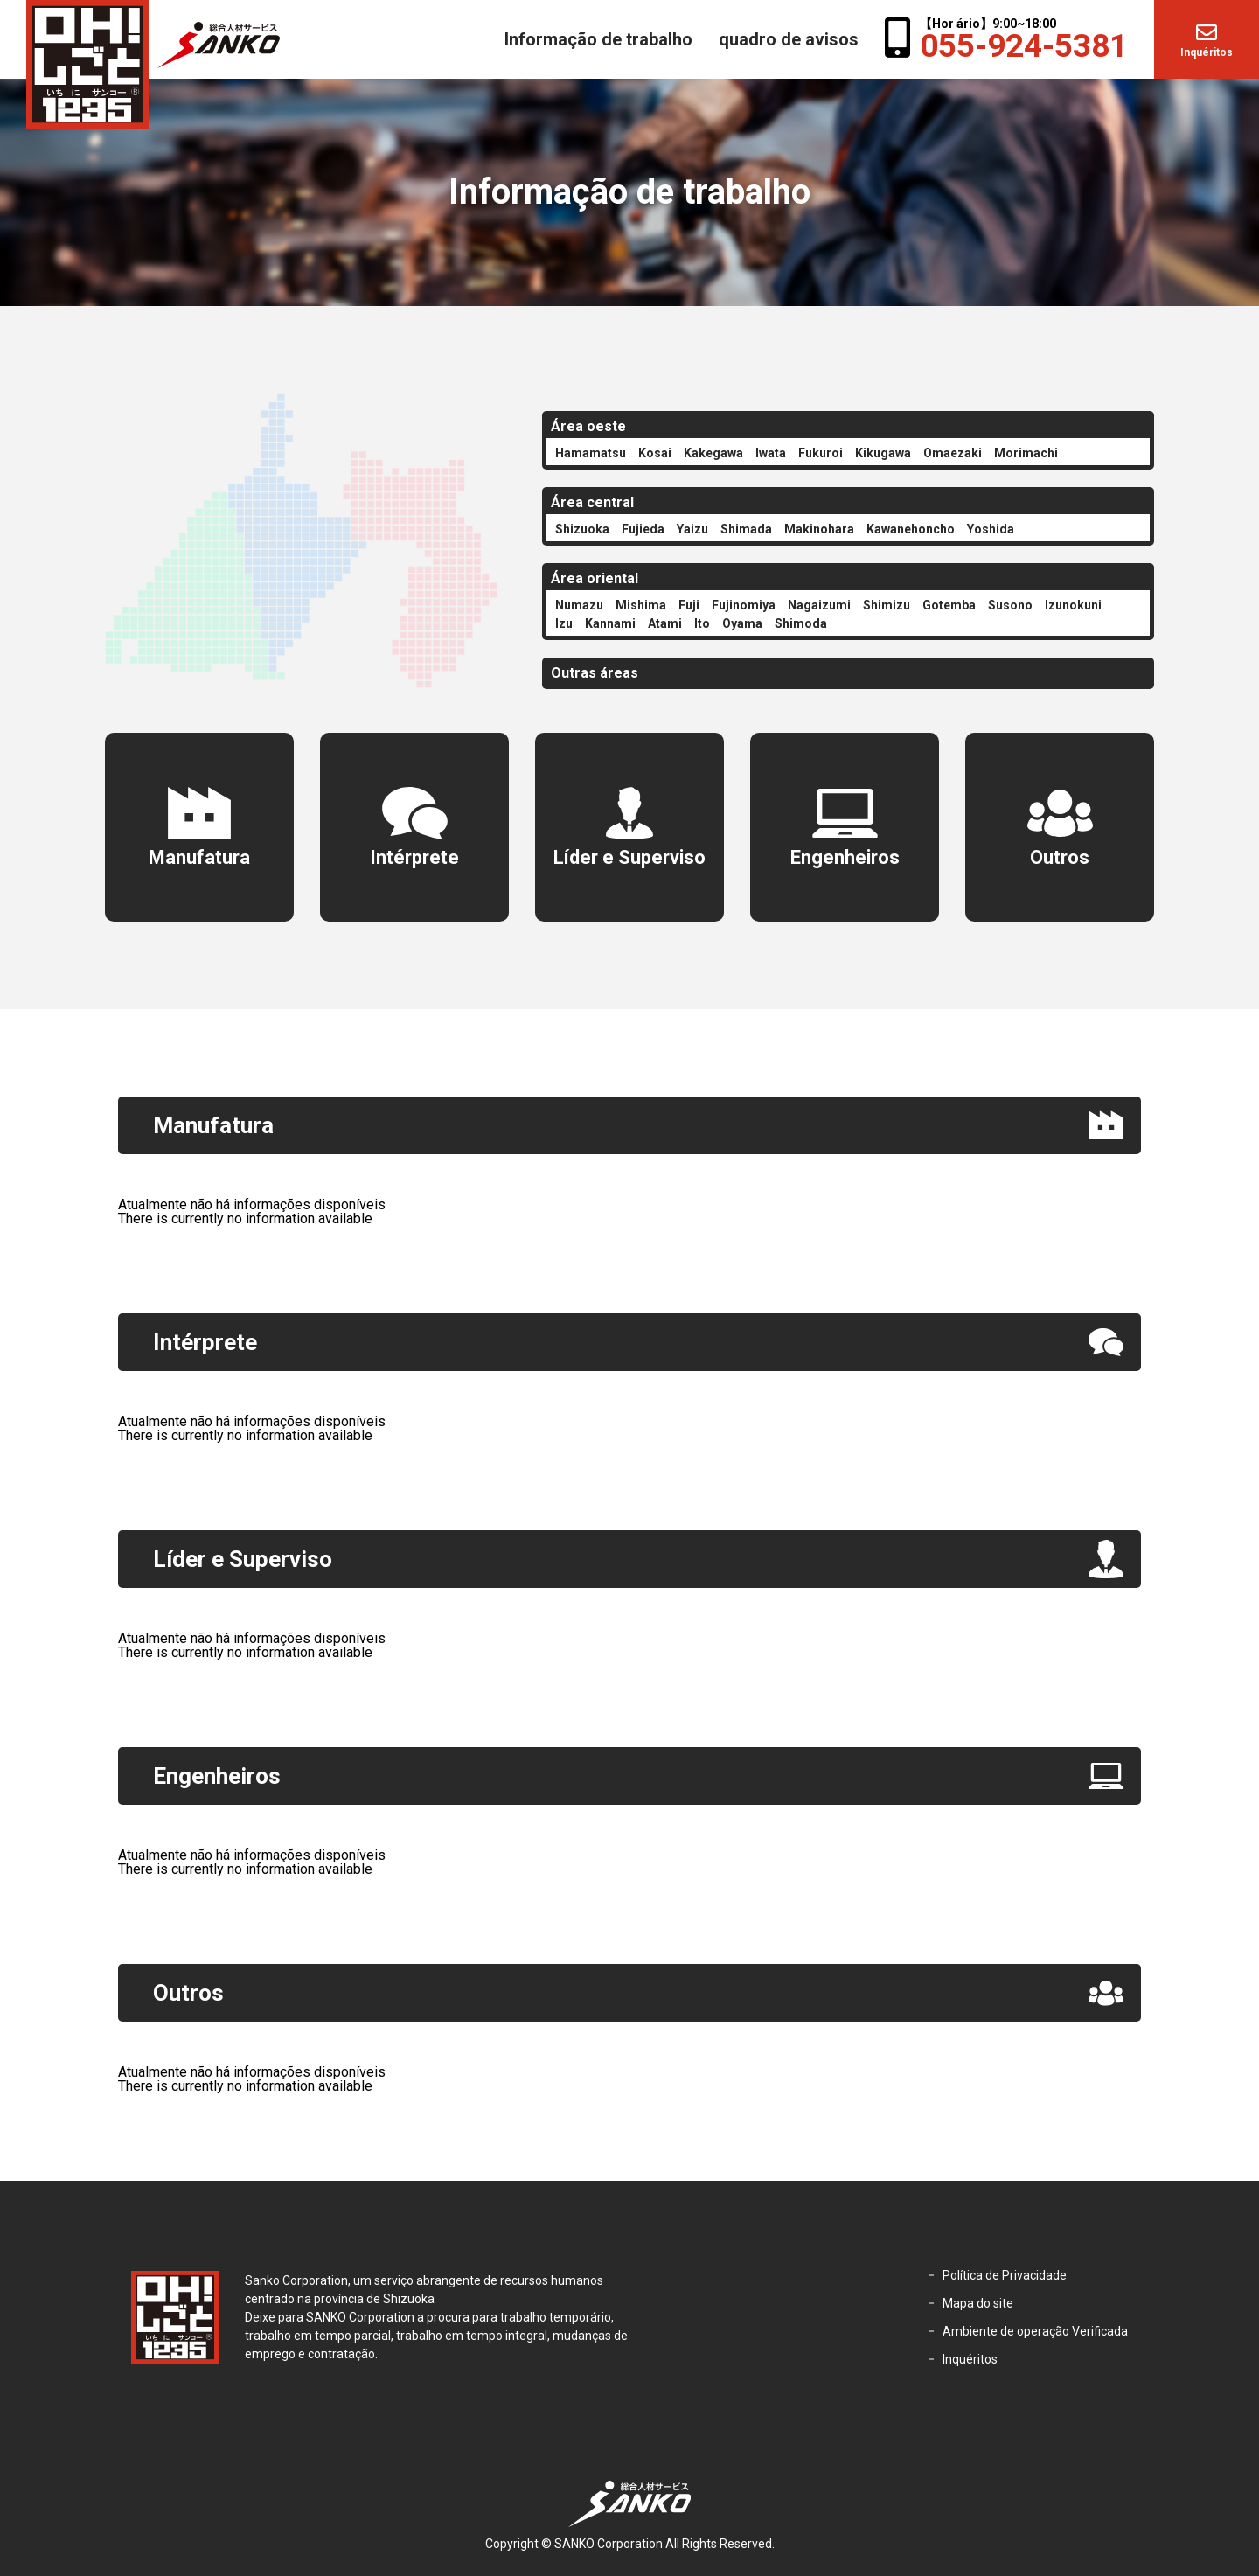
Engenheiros (845, 857)
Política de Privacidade (1005, 2275)
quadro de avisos (789, 39)
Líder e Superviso (629, 857)
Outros (1059, 857)
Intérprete (414, 857)
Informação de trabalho (598, 39)
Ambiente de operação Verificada (1035, 2331)
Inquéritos (1206, 52)
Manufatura (199, 857)
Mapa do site (978, 2303)
